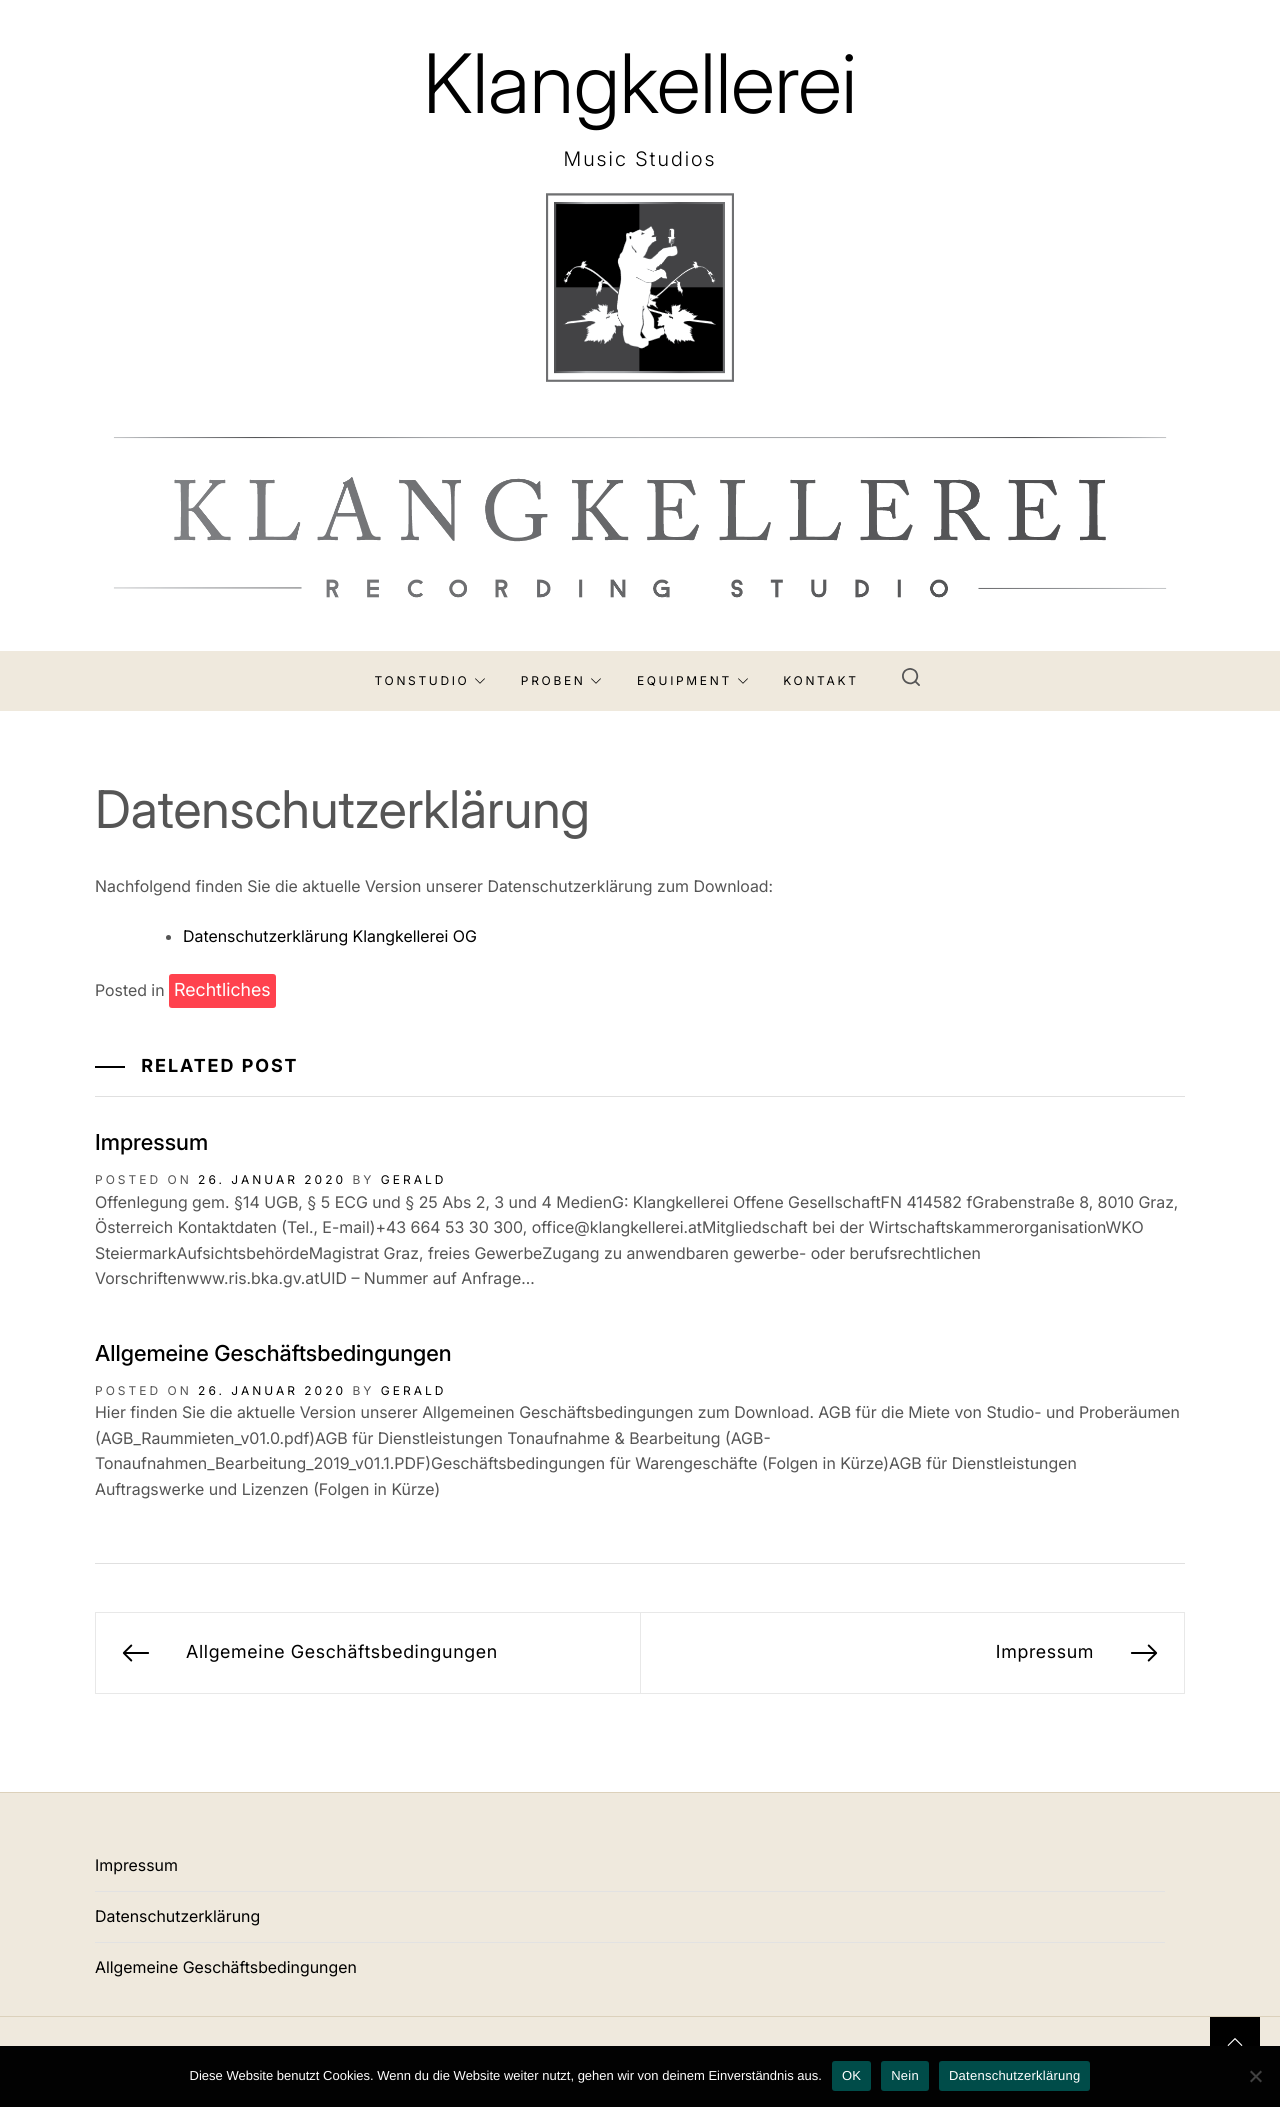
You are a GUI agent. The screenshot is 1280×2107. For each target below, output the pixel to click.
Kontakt (820, 680)
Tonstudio (431, 680)
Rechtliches (222, 990)
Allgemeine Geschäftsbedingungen (273, 1354)
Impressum (151, 1143)
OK (851, 2075)
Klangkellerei (640, 83)
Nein (905, 2075)
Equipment (693, 680)
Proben (562, 680)
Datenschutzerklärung (177, 1916)
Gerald (414, 1179)
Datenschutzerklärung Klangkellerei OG (330, 936)
